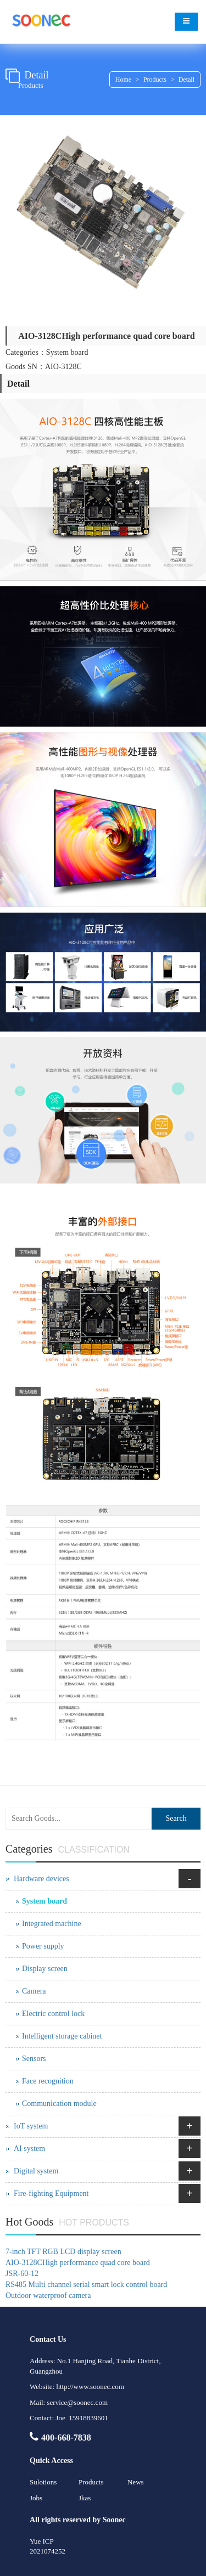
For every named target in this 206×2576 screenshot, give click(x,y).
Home (123, 79)
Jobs (36, 2498)
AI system (29, 2148)
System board (44, 1901)
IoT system (31, 2126)
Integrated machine (51, 1924)
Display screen (45, 1968)
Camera (34, 1991)
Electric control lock (53, 2013)
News (135, 2482)
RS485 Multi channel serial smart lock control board (86, 2284)
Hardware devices (41, 1879)
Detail (186, 79)
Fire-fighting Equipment (51, 2193)
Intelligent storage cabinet (62, 2036)
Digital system (36, 2171)
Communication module (59, 2103)
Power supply (43, 1946)
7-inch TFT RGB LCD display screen (63, 2251)
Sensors (34, 2058)
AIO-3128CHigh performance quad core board (77, 2262)
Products (154, 79)
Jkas (85, 2498)
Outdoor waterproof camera (48, 2295)
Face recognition (48, 2081)
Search (176, 1818)
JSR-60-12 (21, 2273)
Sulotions (43, 2482)
